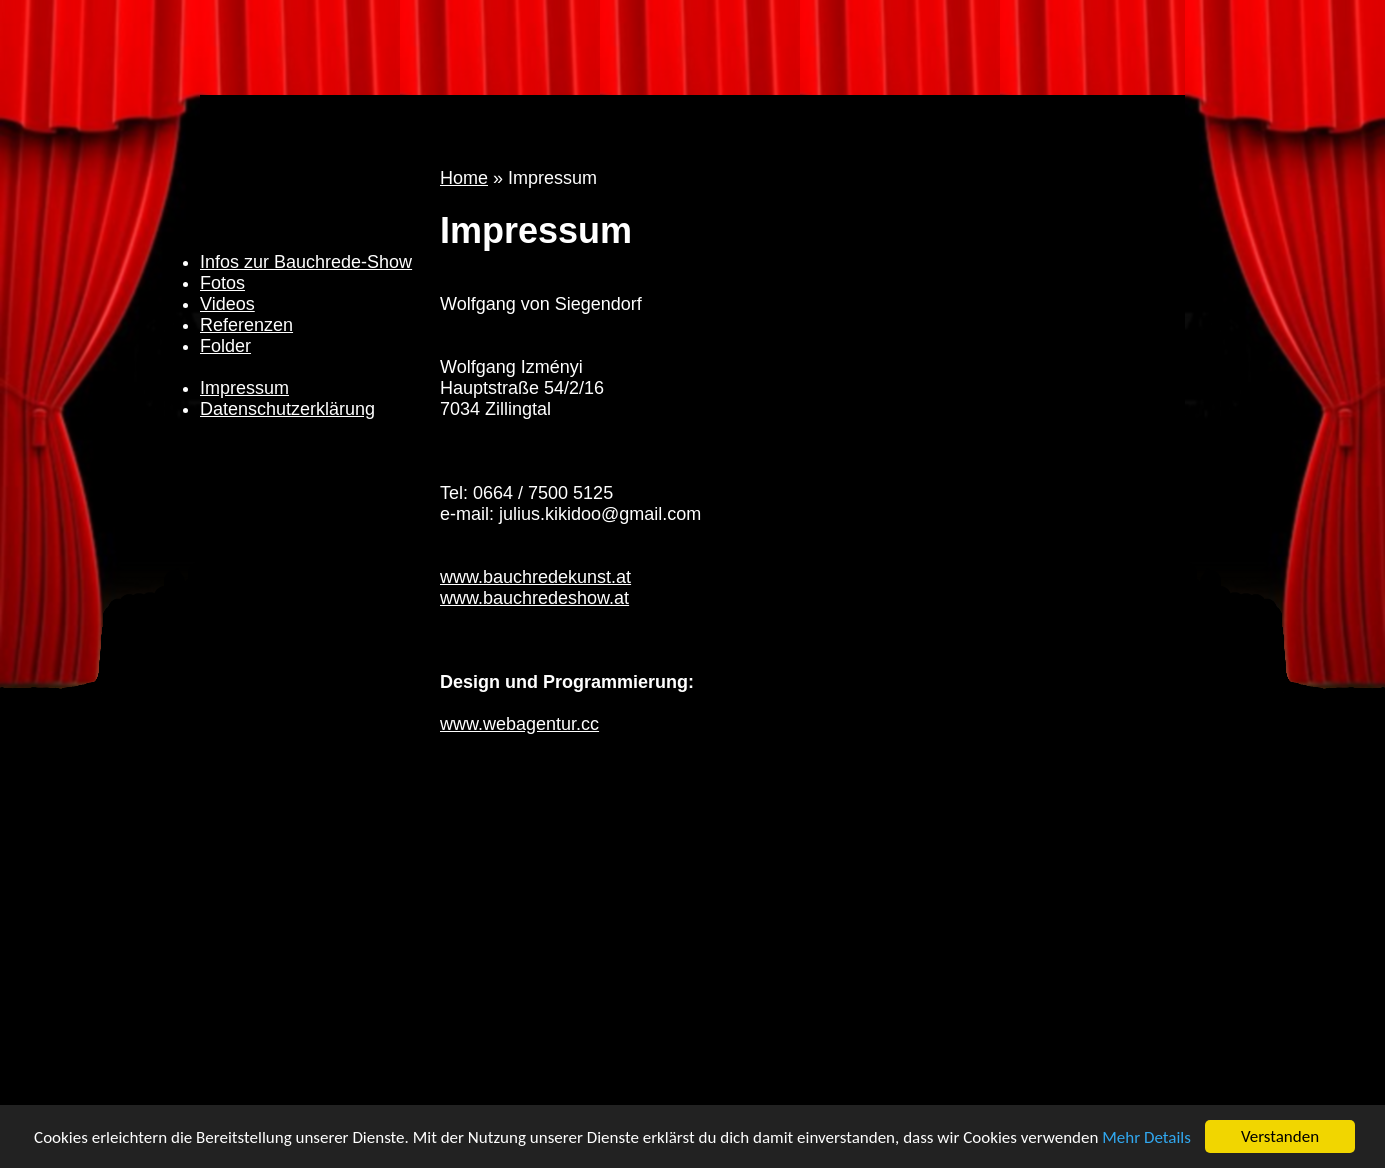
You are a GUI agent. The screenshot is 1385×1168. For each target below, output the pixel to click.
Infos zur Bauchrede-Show (306, 262)
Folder (225, 346)
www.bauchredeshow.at (534, 598)
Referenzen (246, 325)
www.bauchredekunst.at (535, 577)
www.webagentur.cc (519, 724)
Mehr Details (1146, 1138)
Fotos (222, 283)
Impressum (244, 388)
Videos (227, 304)
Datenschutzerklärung (287, 409)
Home (464, 178)
